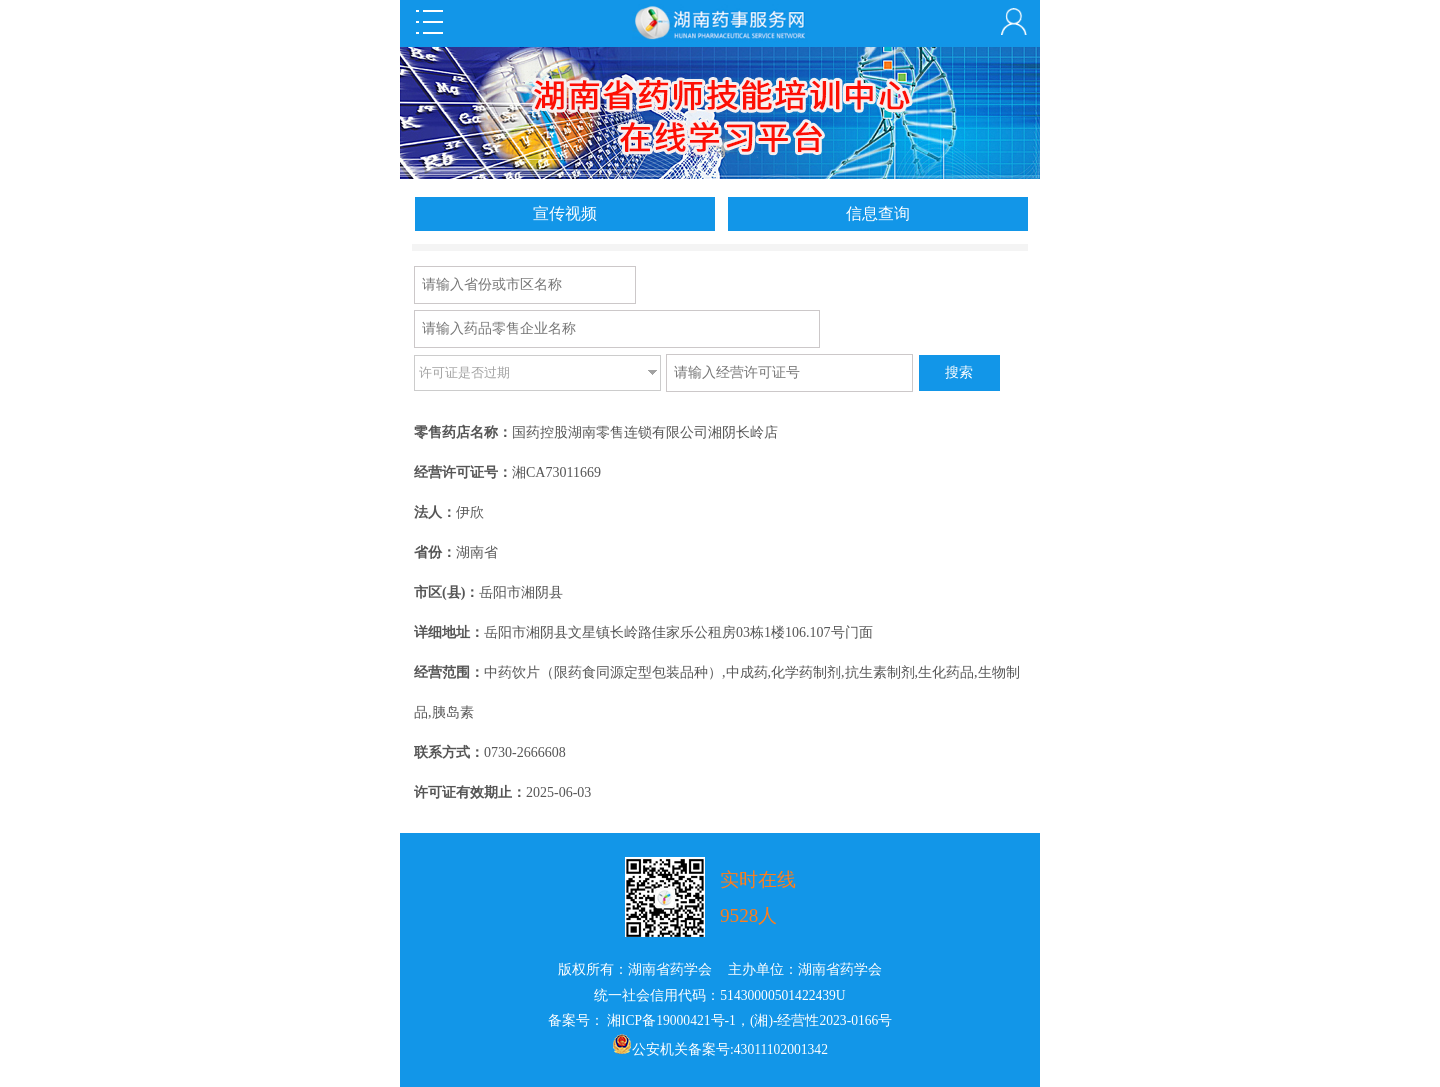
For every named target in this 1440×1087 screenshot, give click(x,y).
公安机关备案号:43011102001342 (730, 1049)
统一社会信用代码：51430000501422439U (719, 995)
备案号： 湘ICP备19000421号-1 (642, 1020)
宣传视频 (565, 213)
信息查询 (878, 213)
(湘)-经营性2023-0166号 (821, 1020)
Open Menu (429, 22)
